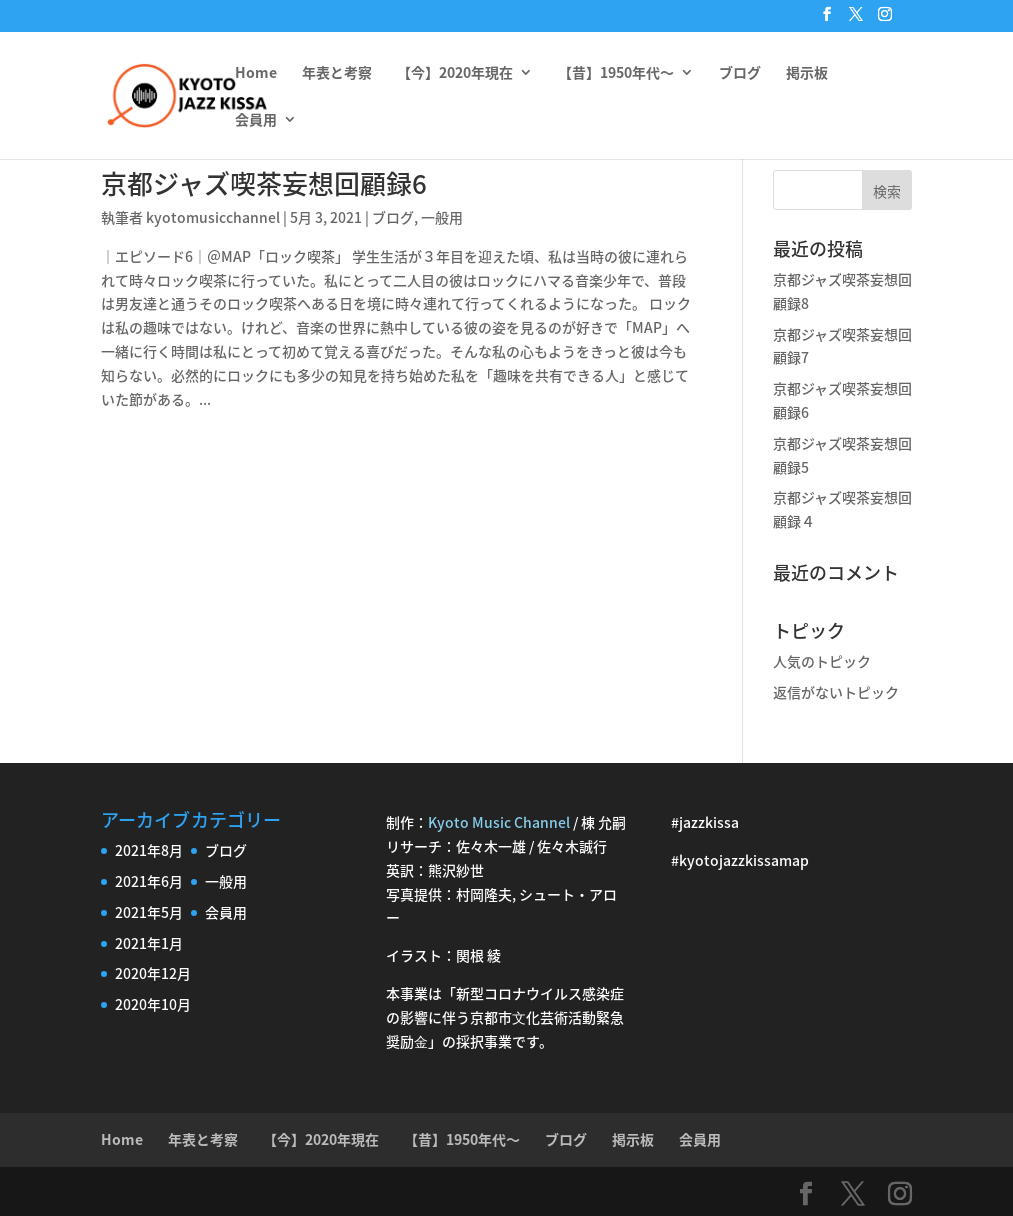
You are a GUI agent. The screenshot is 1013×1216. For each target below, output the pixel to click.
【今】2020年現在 (455, 73)
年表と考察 (337, 73)
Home (256, 73)
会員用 (256, 120)
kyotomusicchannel (213, 217)
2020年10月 (153, 1004)
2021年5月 (149, 912)
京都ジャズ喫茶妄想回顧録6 (264, 183)
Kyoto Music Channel (499, 822)
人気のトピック (822, 661)
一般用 (442, 217)
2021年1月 (149, 943)
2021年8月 (149, 850)
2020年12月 (153, 973)
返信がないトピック (836, 692)
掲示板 (807, 73)
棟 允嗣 (603, 822)
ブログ (740, 73)
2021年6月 (149, 881)
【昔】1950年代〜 (616, 73)
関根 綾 (478, 955)
